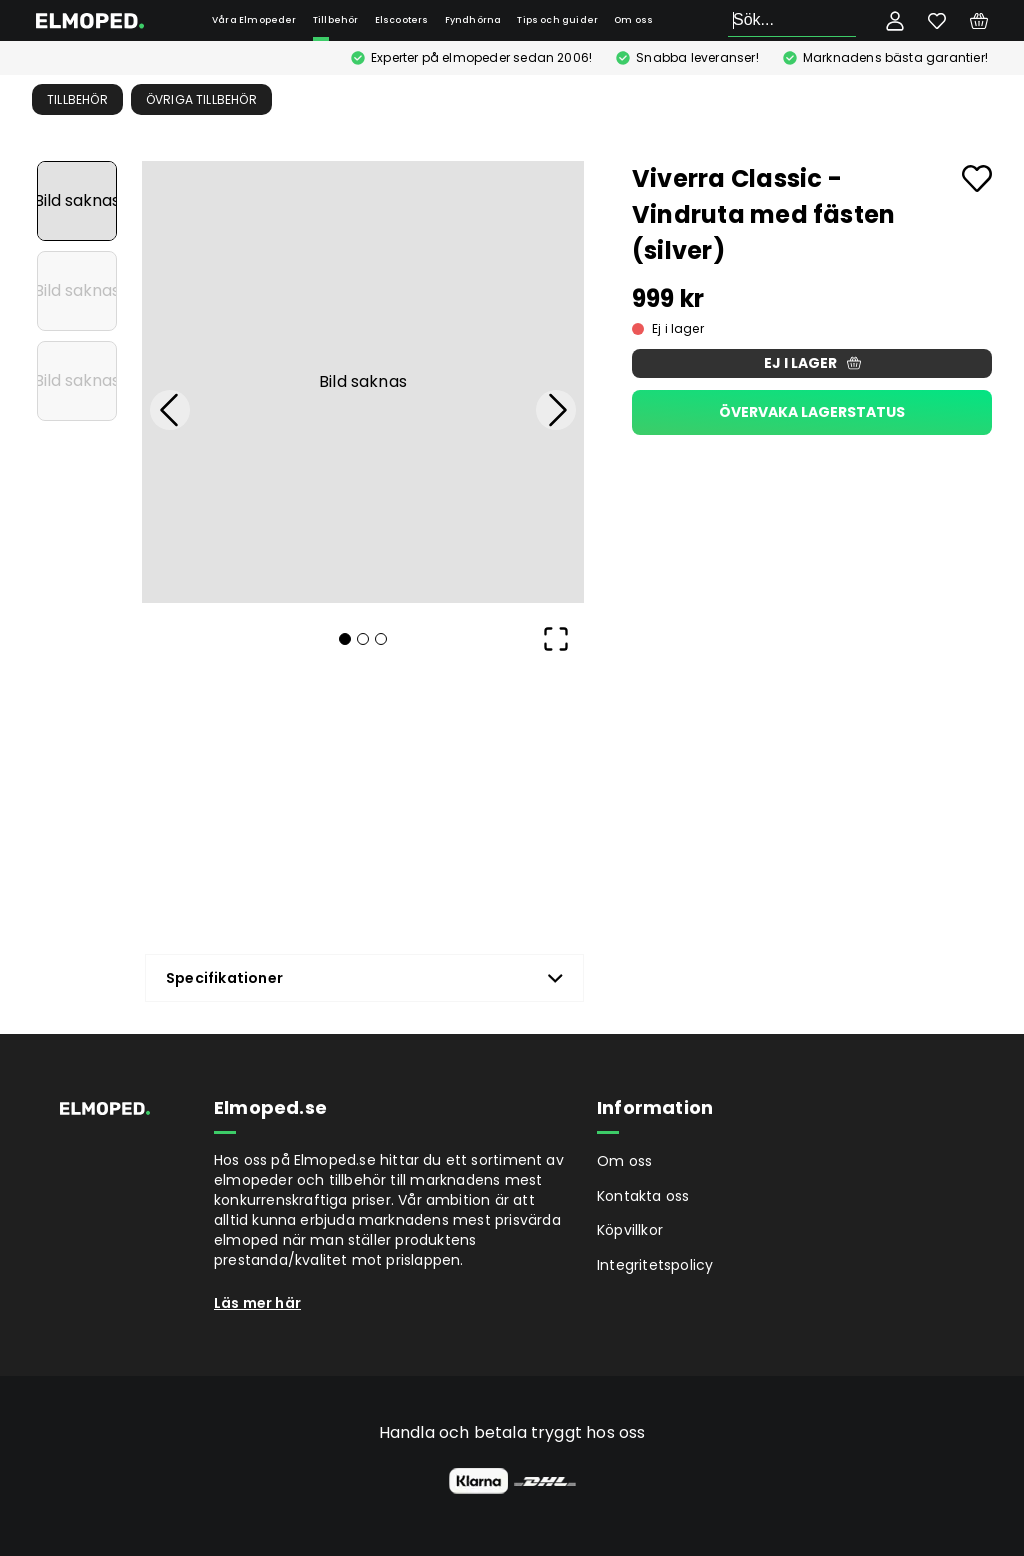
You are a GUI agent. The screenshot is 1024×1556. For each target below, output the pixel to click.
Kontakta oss (643, 1196)
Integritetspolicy (655, 1265)
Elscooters (402, 20)
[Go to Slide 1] (77, 201)
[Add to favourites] (977, 178)
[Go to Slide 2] (77, 291)
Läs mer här (257, 1303)
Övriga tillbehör (201, 99)
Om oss (633, 20)
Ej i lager (812, 363)
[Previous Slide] (170, 410)
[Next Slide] (556, 410)
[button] (363, 382)
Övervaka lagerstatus (812, 412)
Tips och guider (557, 20)
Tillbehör (336, 20)
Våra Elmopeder (254, 20)
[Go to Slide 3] (77, 381)
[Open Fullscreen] (556, 639)
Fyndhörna (473, 20)
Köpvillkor (630, 1230)
